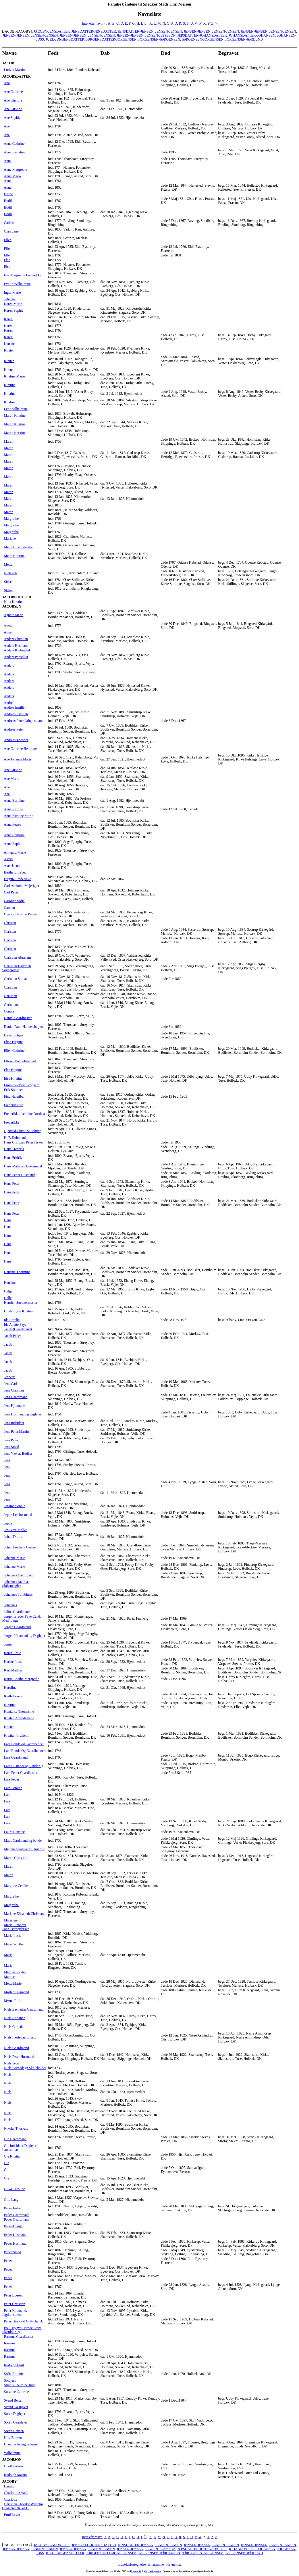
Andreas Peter (14, 729)
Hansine (9, 1282)
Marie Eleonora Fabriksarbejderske (15, 1927)
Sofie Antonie (13, 2374)
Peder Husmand (15, 2235)
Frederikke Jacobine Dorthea (24, 1114)
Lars (7, 1794)
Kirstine (9, 385)
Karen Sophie (13, 310)
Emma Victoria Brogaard (21, 1085)
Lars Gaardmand (16, 1757)
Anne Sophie (13, 844)
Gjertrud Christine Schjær (22, 1131)
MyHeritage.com (153, 2571)
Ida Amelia (12, 1320)
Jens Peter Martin (16, 1431)
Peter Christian (14, 2304)
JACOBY (9, 2481)
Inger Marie (12, 292)
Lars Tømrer (13, 1788)
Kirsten (9, 350)
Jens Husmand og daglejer (22, 1414)
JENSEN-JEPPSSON (160, 35)
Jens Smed (11, 1447)
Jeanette (9, 1377)
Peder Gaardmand (16, 2215)
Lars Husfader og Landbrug (23, 1766)
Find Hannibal (14, 1096)
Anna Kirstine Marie (18, 816)
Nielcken (10, 573)
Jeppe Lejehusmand (18, 1515)
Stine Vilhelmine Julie (19, 2385)
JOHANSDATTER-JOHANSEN (252, 35)
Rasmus (9, 2343)
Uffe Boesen (13, 2437)
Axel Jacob (12, 866)
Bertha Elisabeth (15, 872)
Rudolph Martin (15, 2475)
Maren (8, 441)
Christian (10, 987)
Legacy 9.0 (136, 2571)
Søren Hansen (14, 2431)
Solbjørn (10, 2380)
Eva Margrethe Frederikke (22, 275)
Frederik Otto (13, 1105)
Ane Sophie (12, 117)
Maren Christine (15, 1858)
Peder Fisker (13, 2208)
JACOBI (8, 63)
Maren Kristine (14, 433)
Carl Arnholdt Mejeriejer (21, 885)
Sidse (8, 582)
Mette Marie (13, 1983)
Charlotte (10, 2499)
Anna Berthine (14, 800)
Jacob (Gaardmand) (18, 1329)
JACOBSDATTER (16, 76)
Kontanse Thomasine (19, 1711)
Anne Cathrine (14, 835)
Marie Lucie (12, 1935)
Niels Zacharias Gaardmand (24, 2009)
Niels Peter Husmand (19, 2056)
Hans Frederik (14, 1149)
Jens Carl (10, 1384)
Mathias (9, 1977)
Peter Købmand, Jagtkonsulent (14, 2312)
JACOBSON (11, 2459)
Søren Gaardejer (15, 2422)
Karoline (10, 1687)
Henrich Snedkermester (20, 1302)
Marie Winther (14, 1944)
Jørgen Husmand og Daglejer (24, 1636)
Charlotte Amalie (16, 2493)
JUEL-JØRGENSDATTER (65, 39)
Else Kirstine (13, 1078)
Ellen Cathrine (14, 1050)
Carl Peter (11, 892)
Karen (8, 319)
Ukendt (9, 2486)
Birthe (8, 194)
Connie (9, 1011)
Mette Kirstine (14, 556)
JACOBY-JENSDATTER (52, 31)
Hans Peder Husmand (19, 1175)
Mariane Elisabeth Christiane (24, 1913)
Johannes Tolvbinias (18, 1594)
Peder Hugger (13, 2226)
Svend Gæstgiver (16, 2407)
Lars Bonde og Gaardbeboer (24, 1744)
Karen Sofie (12, 1653)
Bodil (8, 201)
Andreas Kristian (16, 714)
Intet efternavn (92, 23)
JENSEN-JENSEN (168, 31)
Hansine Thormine (17, 1272)
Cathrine (10, 223)
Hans (7, 1220)
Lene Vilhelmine (16, 409)
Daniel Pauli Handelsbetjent (24, 1026)
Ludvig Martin (14, 70)
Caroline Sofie (14, 901)
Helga (8, 1291)
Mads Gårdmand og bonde (23, 1840)
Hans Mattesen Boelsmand (23, 1166)
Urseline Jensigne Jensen (21, 2444)
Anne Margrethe (15, 169)
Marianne (10, 1920)
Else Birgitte (13, 1070)
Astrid (8, 859)
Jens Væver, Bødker (18, 1453)
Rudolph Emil (14, 2365)
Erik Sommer (13, 1090)
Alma (8, 632)
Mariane (10, 538)
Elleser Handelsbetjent (20, 1061)
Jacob (8, 1344)
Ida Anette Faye (15, 1324)
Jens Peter (11, 1440)
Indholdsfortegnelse (132, 2564)
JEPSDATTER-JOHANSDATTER (202, 35)
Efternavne (156, 2564)
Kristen (9, 1727)
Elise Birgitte (13, 1042)
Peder (8, 2261)
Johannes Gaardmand (19, 1575)
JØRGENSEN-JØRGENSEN (159, 39)
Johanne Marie (14, 1558)
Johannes (10, 1605)
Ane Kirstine (13, 100)
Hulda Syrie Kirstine (18, 1311)
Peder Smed (12, 2252)
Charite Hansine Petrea (20, 914)
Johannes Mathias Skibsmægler (15, 1584)
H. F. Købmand (15, 1137)
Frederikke (11, 1122)
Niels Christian (14, 2018)
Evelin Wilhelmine (17, 284)
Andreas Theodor (16, 740)
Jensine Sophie (14, 1506)
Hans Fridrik (13, 1157)
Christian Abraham (17, 957)
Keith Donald (13, 1696)
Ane (7, 126)
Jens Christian (14, 1390)
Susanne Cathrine (16, 2392)
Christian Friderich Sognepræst (16, 968)
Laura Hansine (14, 1832)
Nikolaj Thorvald (16, 2128)
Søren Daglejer (14, 2414)
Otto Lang (11, 2199)
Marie (8, 1955)
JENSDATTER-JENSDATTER (93, 31)
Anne (8, 181)
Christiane (11, 231)
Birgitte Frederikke (17, 879)
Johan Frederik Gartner (20, 1547)
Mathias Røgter (15, 1972)
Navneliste (173, 2564)
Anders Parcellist (16, 657)
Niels (8, 2074)
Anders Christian (16, 639)
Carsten (9, 907)
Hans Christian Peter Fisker (23, 1142)
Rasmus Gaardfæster (18, 2336)
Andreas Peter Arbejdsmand (24, 721)
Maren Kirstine (14, 415)
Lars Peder (11, 1779)
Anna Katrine (13, 809)
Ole (6, 2163)
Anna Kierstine (14, 152)
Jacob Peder (12, 1336)
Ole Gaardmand (15, 2139)
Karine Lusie (13, 1661)
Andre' (8, 703)
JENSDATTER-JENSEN (135, 31)
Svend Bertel (13, 2400)
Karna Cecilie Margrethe (21, 1679)
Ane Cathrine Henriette (20, 749)
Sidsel (8, 590)
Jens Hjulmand (14, 1405)
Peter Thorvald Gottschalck (23, 2321)
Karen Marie (13, 304)
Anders (9, 665)
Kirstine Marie (14, 376)
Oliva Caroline (14, 2189)
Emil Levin (12, 2515)
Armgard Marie (15, 852)
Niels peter (11, 2063)
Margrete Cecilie (16, 1886)
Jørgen (8, 1644)
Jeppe (8, 1523)
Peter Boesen (13, 2295)
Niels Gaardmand (16, 2048)
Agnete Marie (13, 615)
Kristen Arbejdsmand (19, 1718)
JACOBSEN (11, 606)
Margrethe (11, 518)
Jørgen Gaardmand (17, 1627)
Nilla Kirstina (13, 602)
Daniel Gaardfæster (18, 1018)
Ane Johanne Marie (17, 759)
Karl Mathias (13, 1670)
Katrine (9, 344)
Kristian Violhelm (16, 1735)
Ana (7, 83)
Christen (10, 923)
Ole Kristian (12, 2156)
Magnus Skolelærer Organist (24, 1849)
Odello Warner (14, 2466)
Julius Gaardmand (17, 1612)
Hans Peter (11, 1183)
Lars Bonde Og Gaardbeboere (25, 1751)
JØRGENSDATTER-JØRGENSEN (111, 39)
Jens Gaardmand (15, 1397)
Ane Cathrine (13, 92)
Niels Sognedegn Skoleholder (25, 2068)
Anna (8, 161)
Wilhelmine (12, 2453)
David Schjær (13, 1035)
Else (7, 260)
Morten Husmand (16, 1992)
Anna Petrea (12, 824)
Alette (8, 625)
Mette (8, 564)
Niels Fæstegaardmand (20, 2037)
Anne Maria (12, 176)
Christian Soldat (15, 979)
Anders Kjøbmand (17, 650)
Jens (7, 1460)
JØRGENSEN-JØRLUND (244, 39)
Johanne (9, 299)
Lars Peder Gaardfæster (20, 1773)
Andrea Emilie (14, 707)
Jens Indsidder (14, 1423)
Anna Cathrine (14, 143)
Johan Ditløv (13, 1536)
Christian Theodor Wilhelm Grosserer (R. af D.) (22, 2506)
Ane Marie (11, 778)
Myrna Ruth (12, 2001)
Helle (8, 1298)
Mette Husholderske (18, 547)
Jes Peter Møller (15, 1530)
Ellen (8, 240)
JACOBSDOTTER (16, 597)
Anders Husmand (16, 645)
